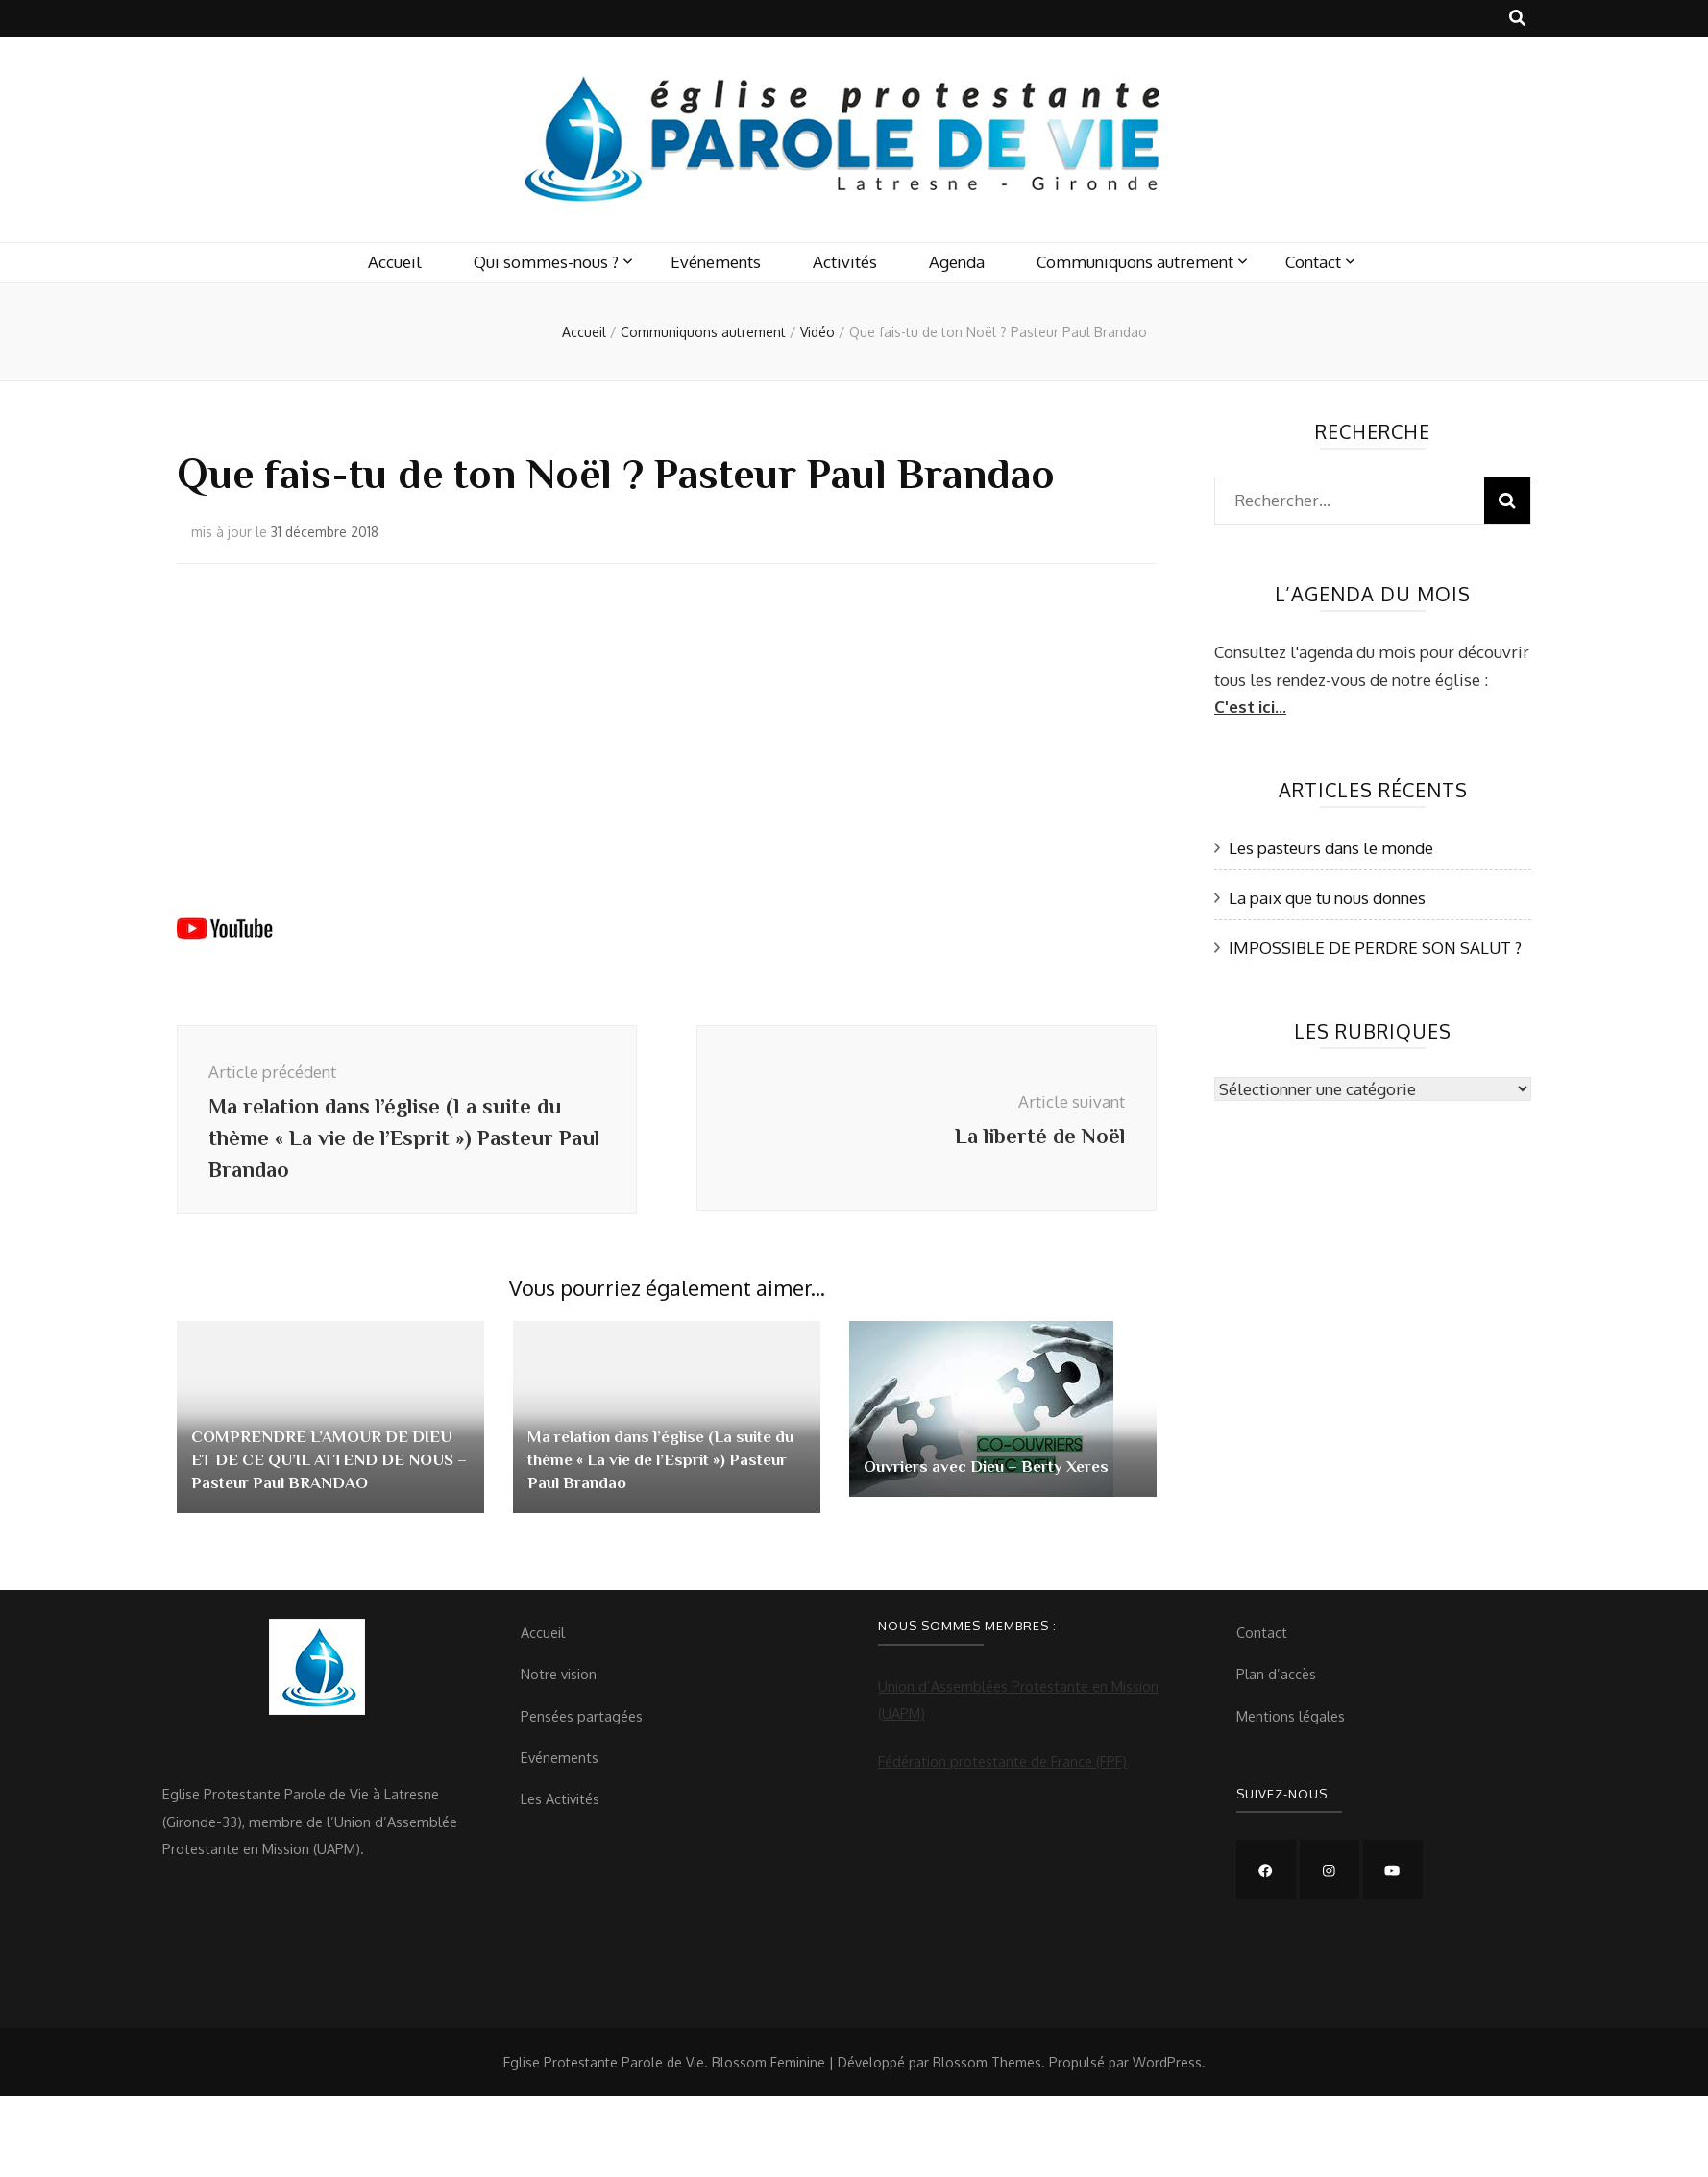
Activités (845, 262)
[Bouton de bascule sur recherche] (1517, 18)
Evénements (716, 262)
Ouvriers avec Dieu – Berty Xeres (996, 1479)
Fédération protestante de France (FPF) (1002, 1774)
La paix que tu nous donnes (1327, 898)
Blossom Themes (987, 2075)
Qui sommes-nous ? (546, 262)
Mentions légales (1290, 1729)
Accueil (395, 262)
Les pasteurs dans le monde (1331, 848)
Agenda (957, 262)
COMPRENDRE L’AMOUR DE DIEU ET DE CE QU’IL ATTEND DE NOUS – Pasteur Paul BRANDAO (329, 1472)
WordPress (1167, 2075)
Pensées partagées (582, 1729)
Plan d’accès (1276, 1687)
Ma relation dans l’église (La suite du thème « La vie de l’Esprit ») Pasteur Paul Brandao (658, 1472)
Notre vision (559, 1687)
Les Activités (560, 1812)
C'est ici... (1250, 707)
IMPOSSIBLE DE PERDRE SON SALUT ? (1375, 948)
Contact (1313, 262)
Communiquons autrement (1135, 262)
